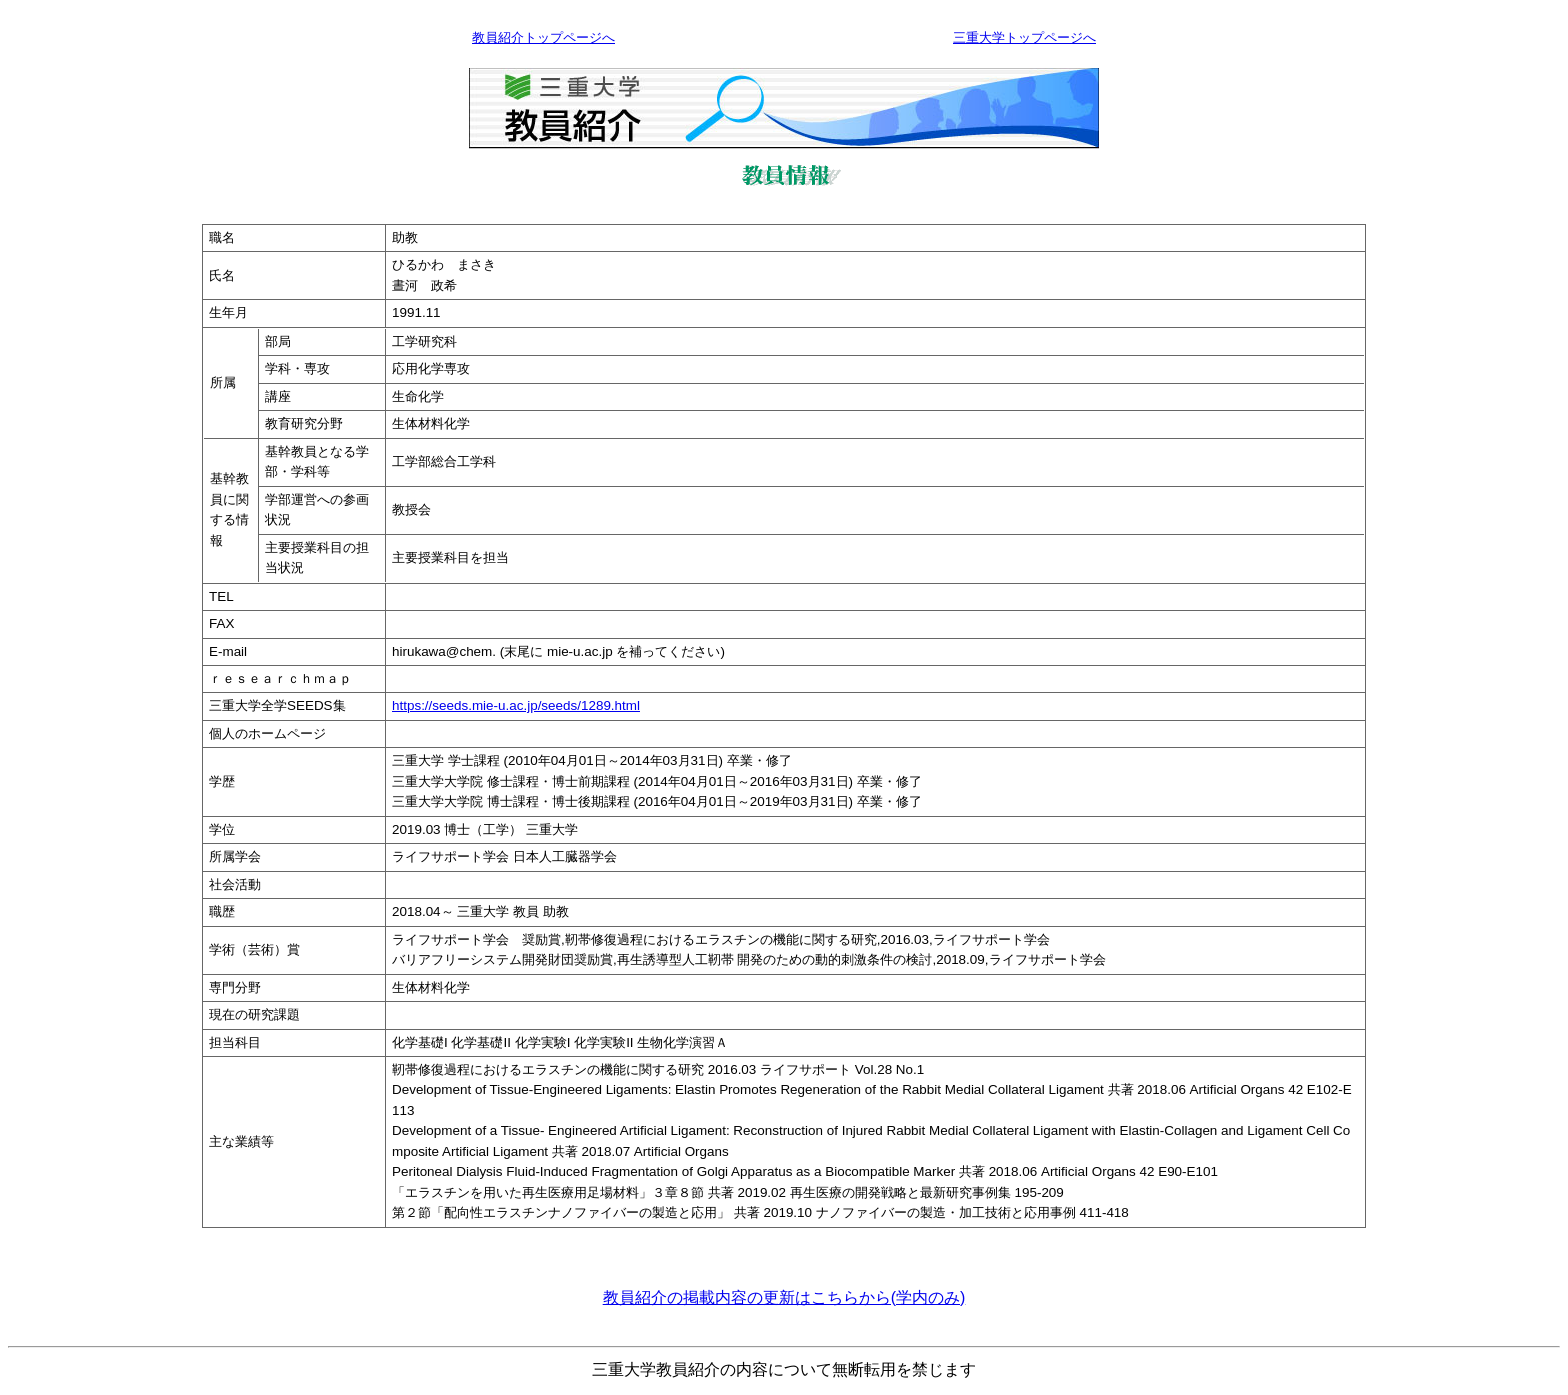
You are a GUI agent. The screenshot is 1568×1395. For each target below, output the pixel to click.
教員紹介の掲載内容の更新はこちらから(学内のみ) (784, 1297)
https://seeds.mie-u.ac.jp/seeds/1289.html (516, 705)
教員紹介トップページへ (543, 37)
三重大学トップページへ (1024, 37)
